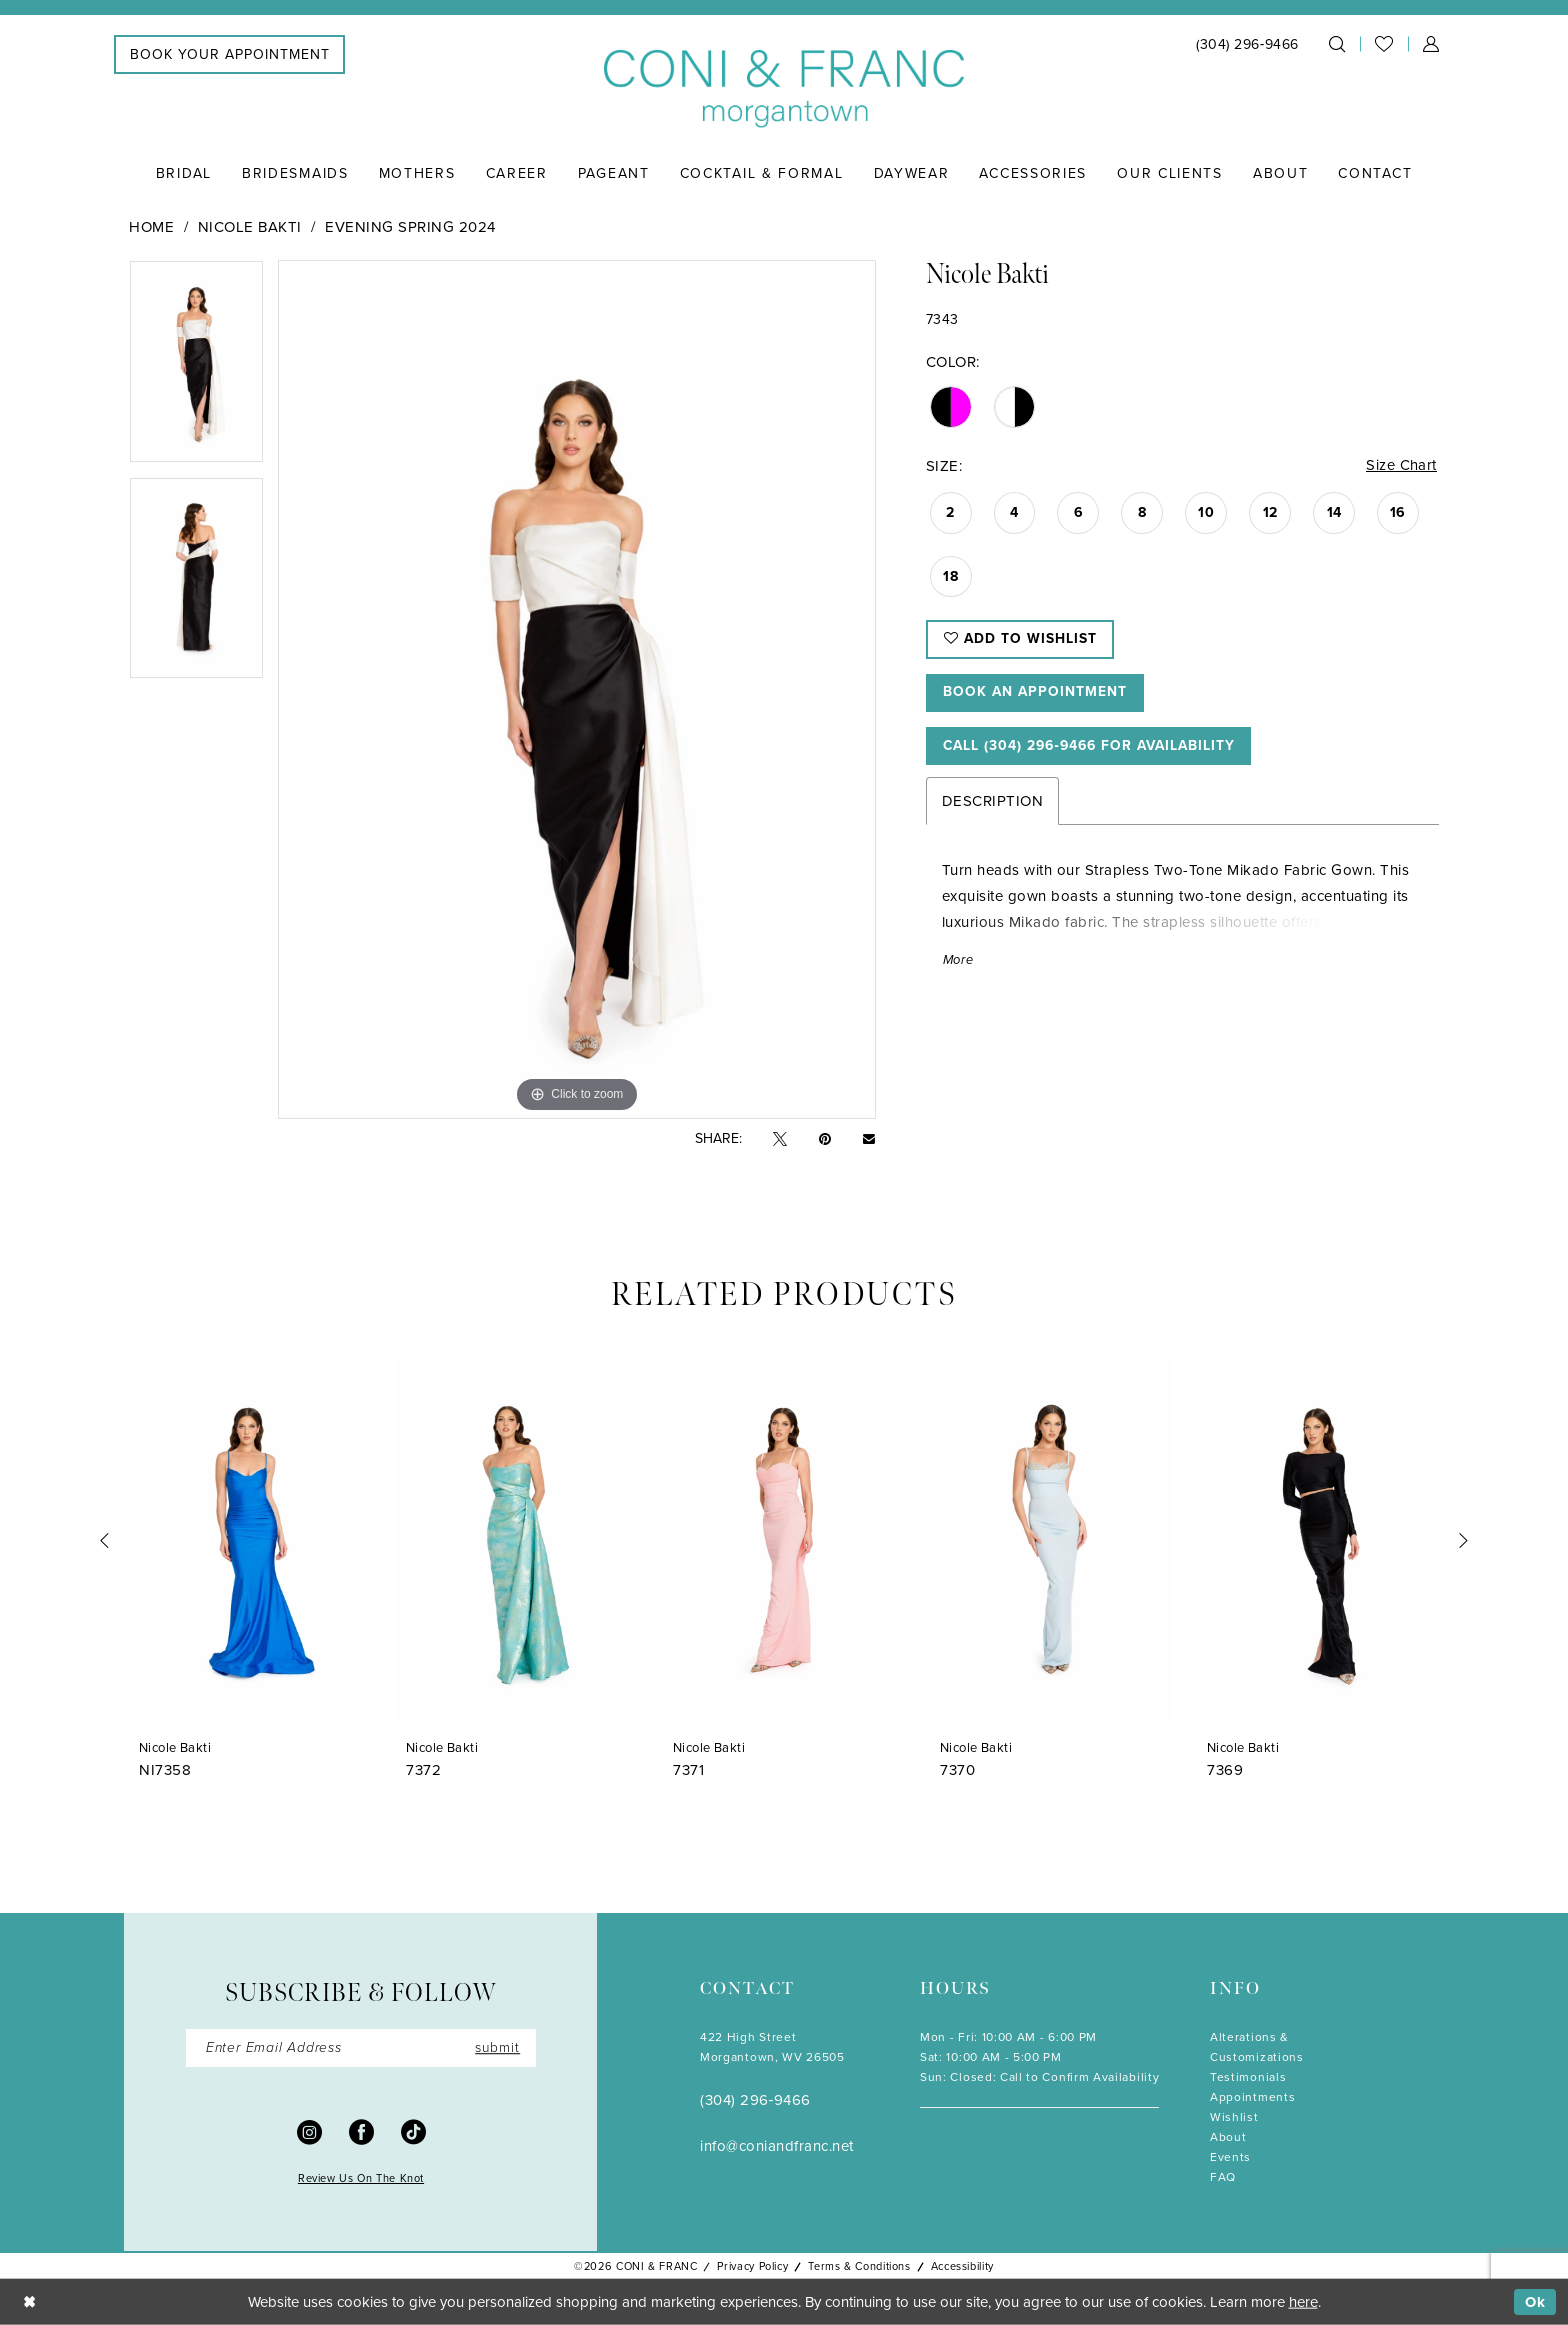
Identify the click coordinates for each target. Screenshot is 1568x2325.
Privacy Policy (752, 2266)
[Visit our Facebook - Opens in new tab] (361, 2131)
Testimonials (1248, 2077)
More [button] (959, 963)
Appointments (1252, 2097)
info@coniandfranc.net (777, 2146)
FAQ (1223, 2177)
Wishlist (1234, 2117)
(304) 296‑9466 (755, 2100)
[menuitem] (229, 54)
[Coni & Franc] (784, 89)
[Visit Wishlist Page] (1384, 44)
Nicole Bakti (250, 227)
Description (993, 804)
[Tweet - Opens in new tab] (780, 1139)
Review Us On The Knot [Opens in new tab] (361, 2179)
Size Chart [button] (1401, 466)
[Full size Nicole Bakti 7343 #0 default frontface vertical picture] (576, 689)
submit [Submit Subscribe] (497, 2047)
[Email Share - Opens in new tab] (869, 1139)
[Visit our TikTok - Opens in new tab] (413, 2131)
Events (1230, 2157)
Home (151, 227)
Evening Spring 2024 (410, 227)
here (1303, 2302)
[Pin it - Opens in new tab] (825, 1139)
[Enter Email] (361, 2048)
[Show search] (1337, 44)
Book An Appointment (1037, 694)
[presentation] (250, 1540)
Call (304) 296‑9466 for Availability (1095, 748)
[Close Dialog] (29, 2302)
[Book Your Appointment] (229, 54)
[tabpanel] (196, 368)
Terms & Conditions (859, 2266)
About (1228, 2137)
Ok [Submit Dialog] (1535, 2302)
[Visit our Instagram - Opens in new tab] (309, 2131)
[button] (1431, 44)
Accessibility (962, 2266)
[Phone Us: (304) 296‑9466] (1247, 44)
